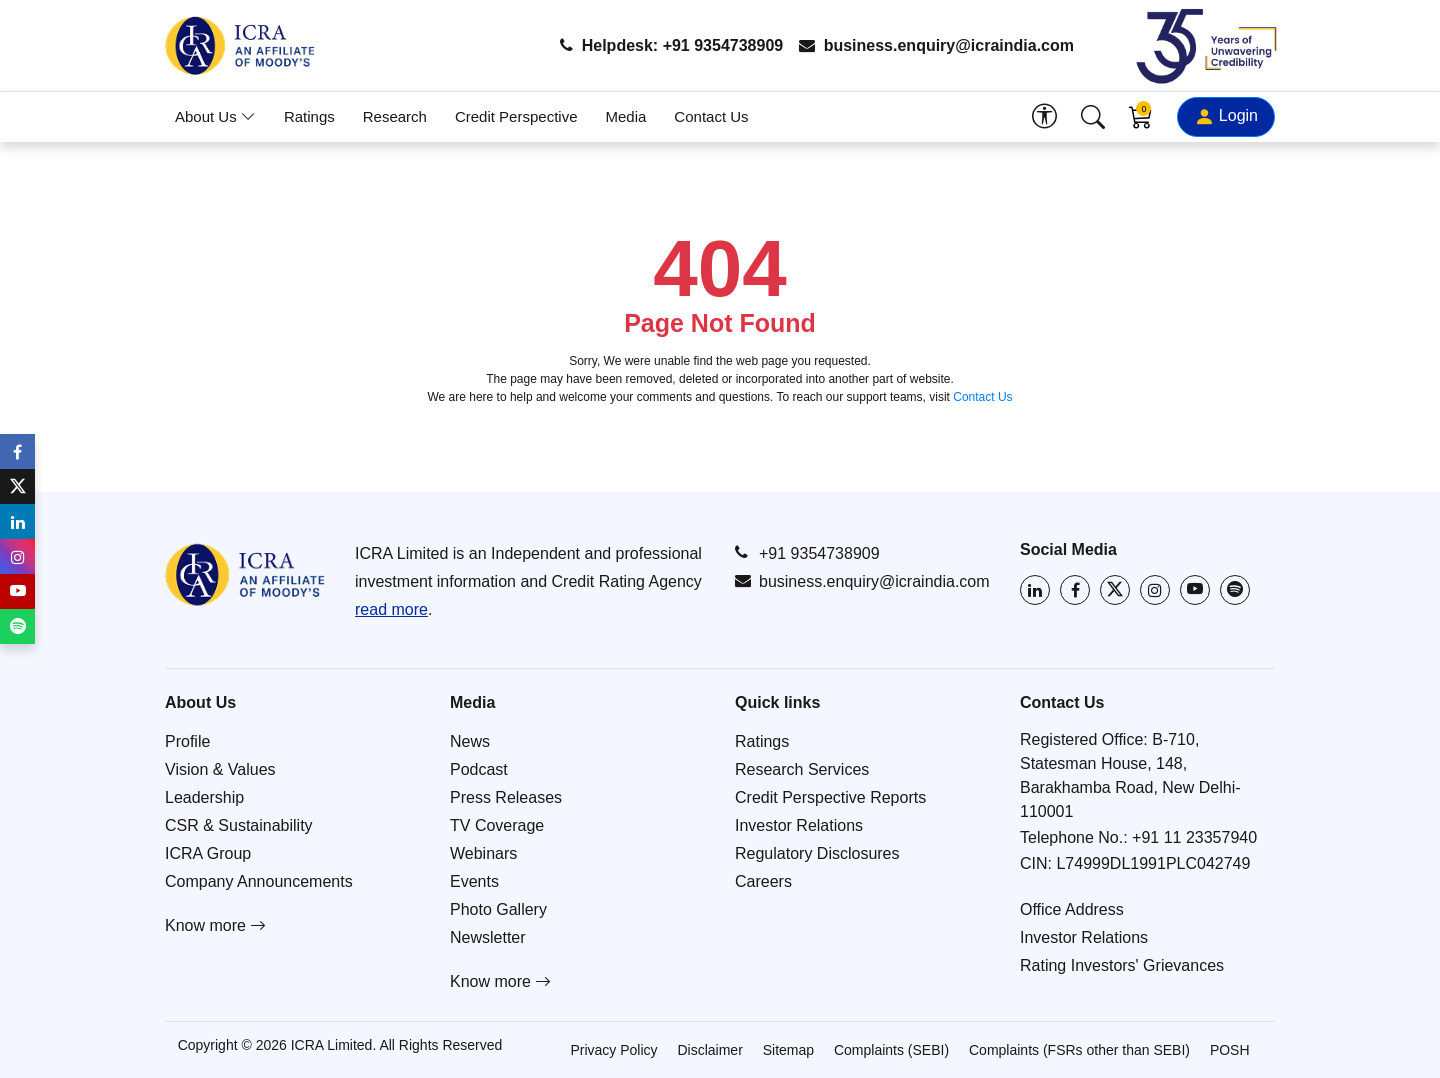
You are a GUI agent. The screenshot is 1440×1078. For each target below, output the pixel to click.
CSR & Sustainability (239, 825)
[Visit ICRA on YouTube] (1195, 590)
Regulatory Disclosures (817, 853)
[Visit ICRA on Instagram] (1155, 590)
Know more (215, 925)
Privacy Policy (613, 1050)
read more (391, 609)
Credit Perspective (516, 116)
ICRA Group (208, 853)
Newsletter (488, 937)
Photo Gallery (498, 909)
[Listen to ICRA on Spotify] (1235, 590)
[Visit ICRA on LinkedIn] (1035, 590)
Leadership (204, 797)
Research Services (802, 769)
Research (395, 116)
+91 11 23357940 (1194, 837)
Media (626, 116)
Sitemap (788, 1050)
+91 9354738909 (807, 553)
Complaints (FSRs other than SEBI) (1079, 1050)
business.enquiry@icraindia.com (936, 45)
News (470, 741)
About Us (215, 116)
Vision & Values (220, 769)
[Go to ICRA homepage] (245, 574)
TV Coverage (497, 825)
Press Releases (506, 797)
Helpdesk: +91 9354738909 (671, 45)
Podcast (479, 769)
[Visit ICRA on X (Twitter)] (1115, 590)
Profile (187, 741)
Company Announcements (259, 881)
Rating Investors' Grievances (1122, 965)
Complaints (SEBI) (891, 1050)
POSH (1230, 1050)
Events (474, 881)
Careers (763, 881)
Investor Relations (799, 825)
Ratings (309, 116)
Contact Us (711, 116)
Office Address (1072, 909)
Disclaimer (709, 1050)
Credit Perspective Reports (830, 797)
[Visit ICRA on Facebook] (1075, 590)
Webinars (483, 853)
